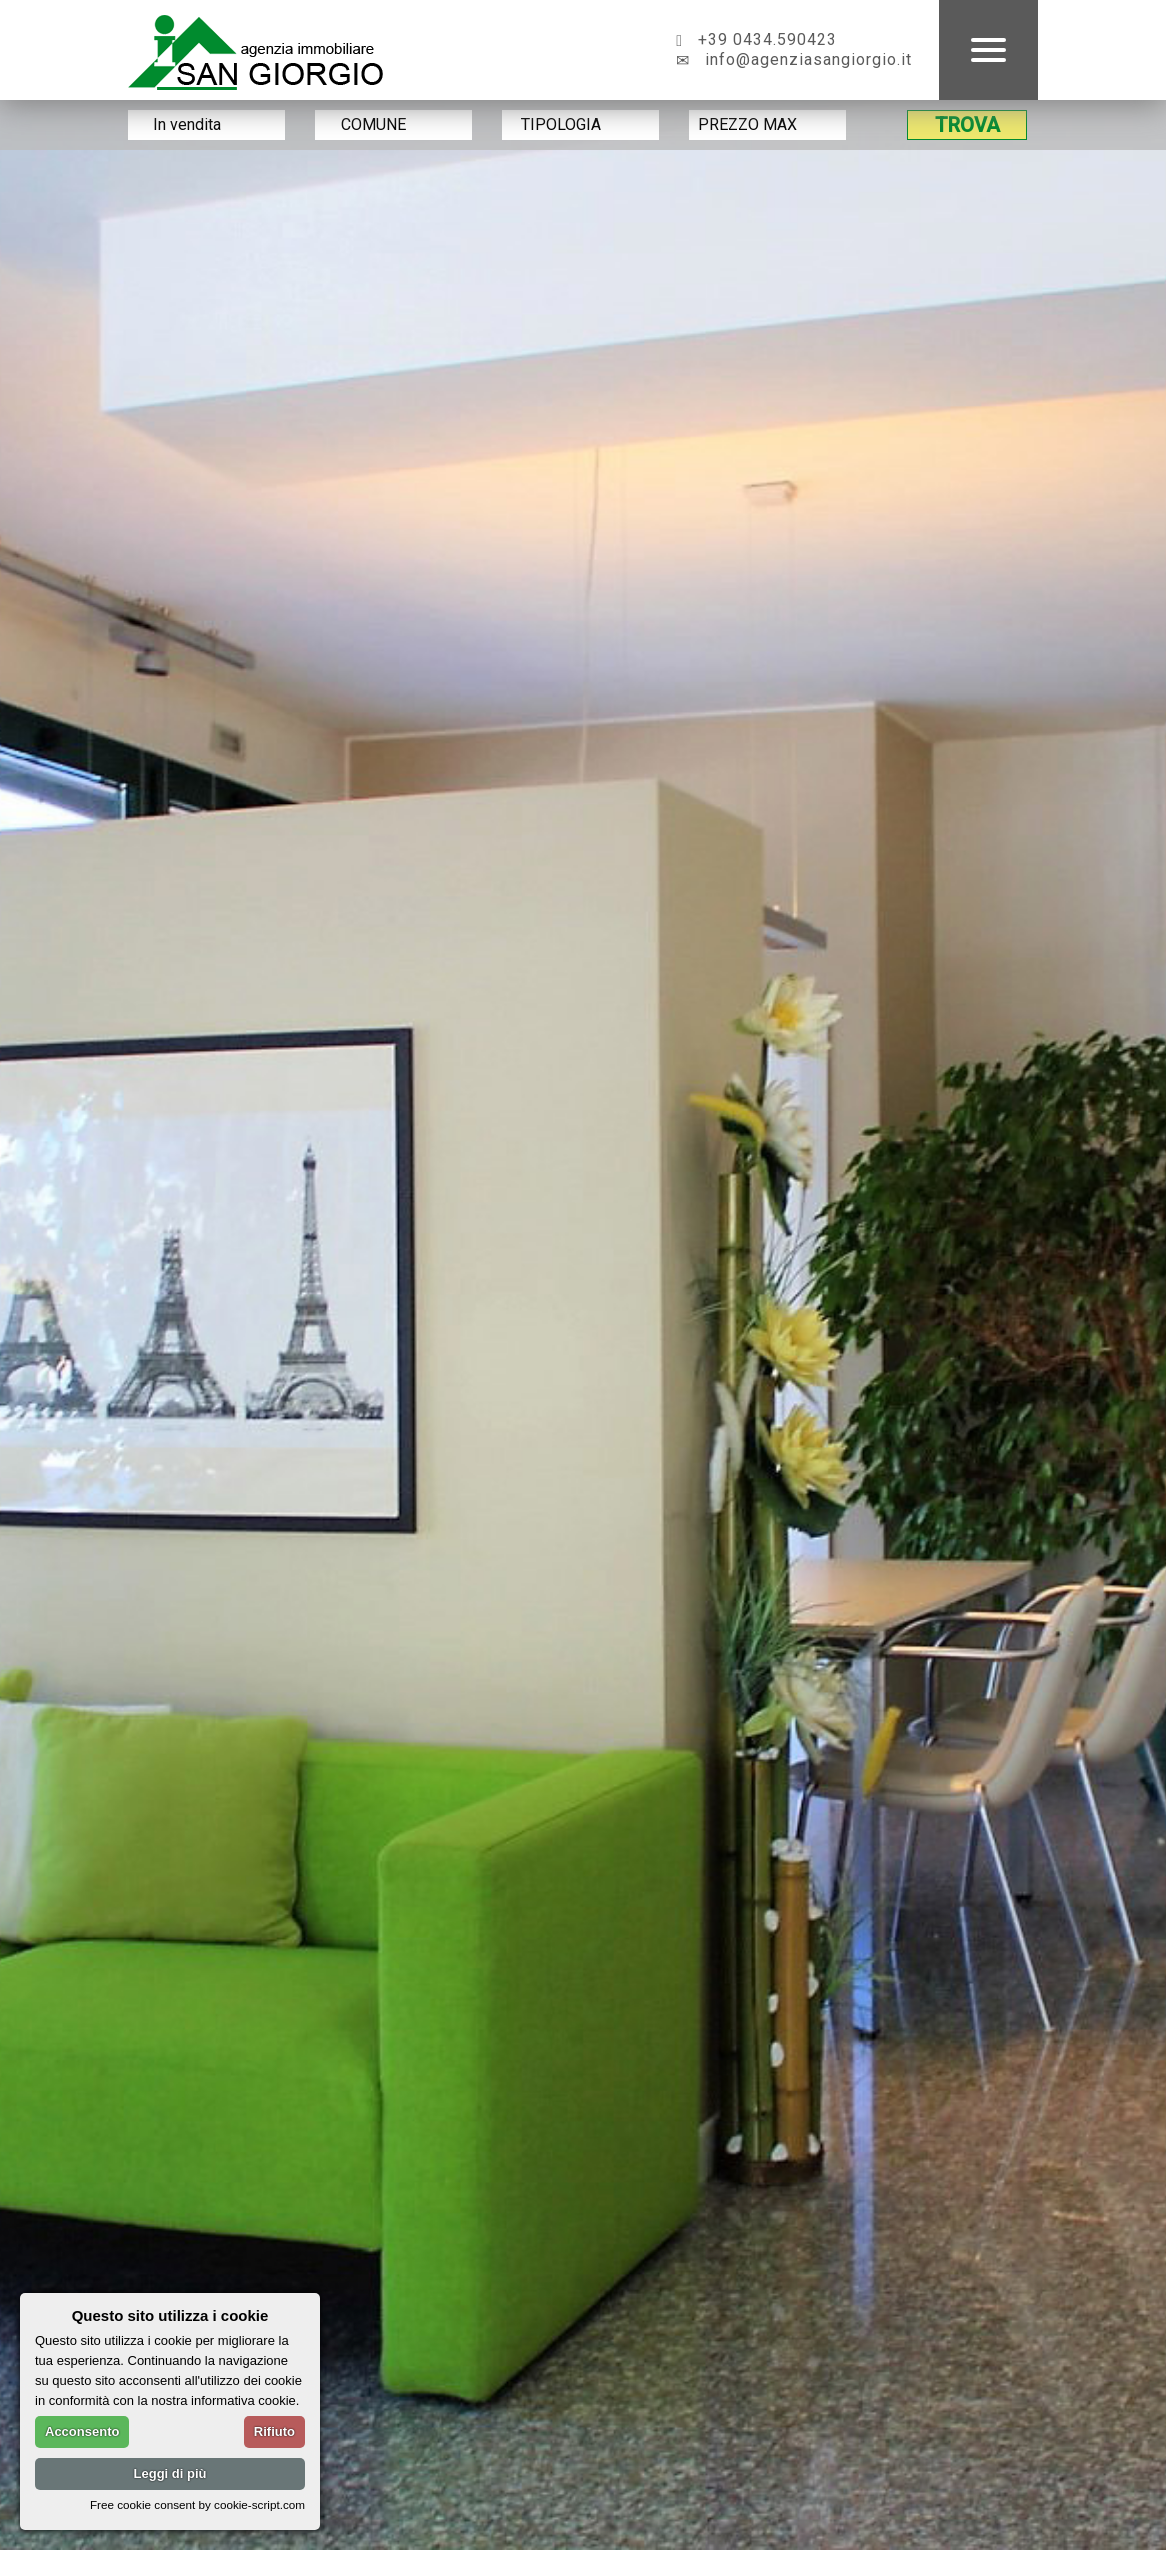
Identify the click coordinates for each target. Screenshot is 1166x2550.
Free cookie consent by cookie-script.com (197, 2504)
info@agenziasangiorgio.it (794, 59)
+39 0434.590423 (756, 39)
